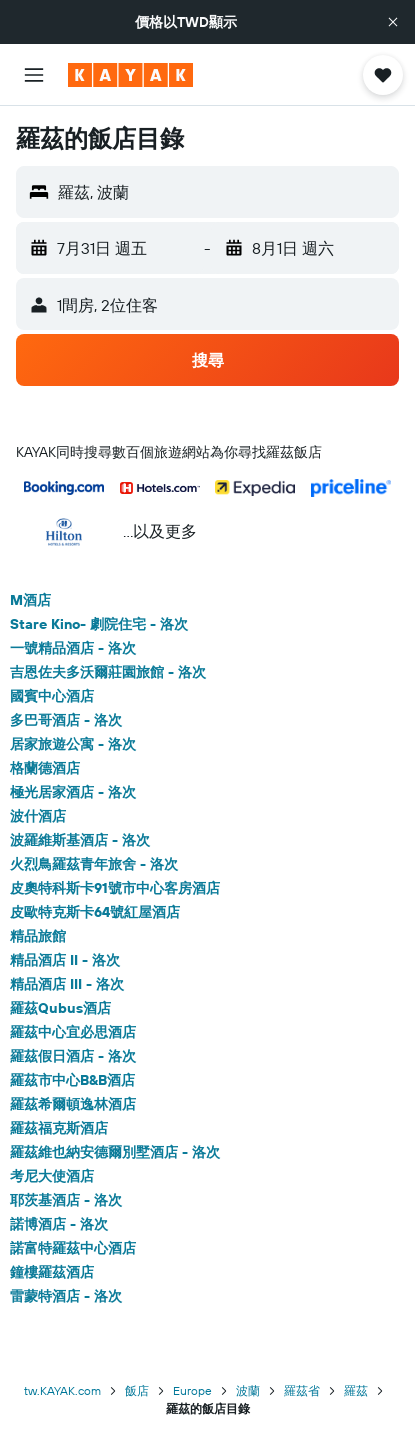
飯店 (137, 1390)
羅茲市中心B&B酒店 (72, 1080)
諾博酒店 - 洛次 (59, 1224)
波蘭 (248, 1390)
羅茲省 (302, 1390)
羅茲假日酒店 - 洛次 (73, 1056)
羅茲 (356, 1390)
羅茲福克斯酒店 (59, 1128)
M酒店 (30, 600)
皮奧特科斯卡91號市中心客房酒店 (115, 888)
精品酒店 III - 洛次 (67, 984)
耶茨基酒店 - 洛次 (66, 1200)
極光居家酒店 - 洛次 (73, 792)
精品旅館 (38, 936)
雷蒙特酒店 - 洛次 (66, 1296)
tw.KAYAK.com (62, 1390)
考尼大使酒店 (52, 1176)
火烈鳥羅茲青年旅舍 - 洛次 (94, 864)
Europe (192, 1390)
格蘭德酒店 (45, 768)
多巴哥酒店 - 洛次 (66, 720)
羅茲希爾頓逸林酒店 (73, 1104)
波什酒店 (38, 816)
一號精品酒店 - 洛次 (73, 648)
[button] (393, 22)
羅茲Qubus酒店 (60, 1008)
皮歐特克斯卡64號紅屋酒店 (95, 912)
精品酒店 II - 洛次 (65, 960)
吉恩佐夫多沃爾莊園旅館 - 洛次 (108, 672)
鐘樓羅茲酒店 (52, 1272)
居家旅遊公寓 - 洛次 (73, 744)
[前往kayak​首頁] (130, 75)
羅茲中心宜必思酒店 (73, 1032)
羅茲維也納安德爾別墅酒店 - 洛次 (115, 1152)
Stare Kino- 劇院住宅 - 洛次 (99, 624)
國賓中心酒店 (52, 696)
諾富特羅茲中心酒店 (73, 1248)
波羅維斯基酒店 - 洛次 (80, 840)
